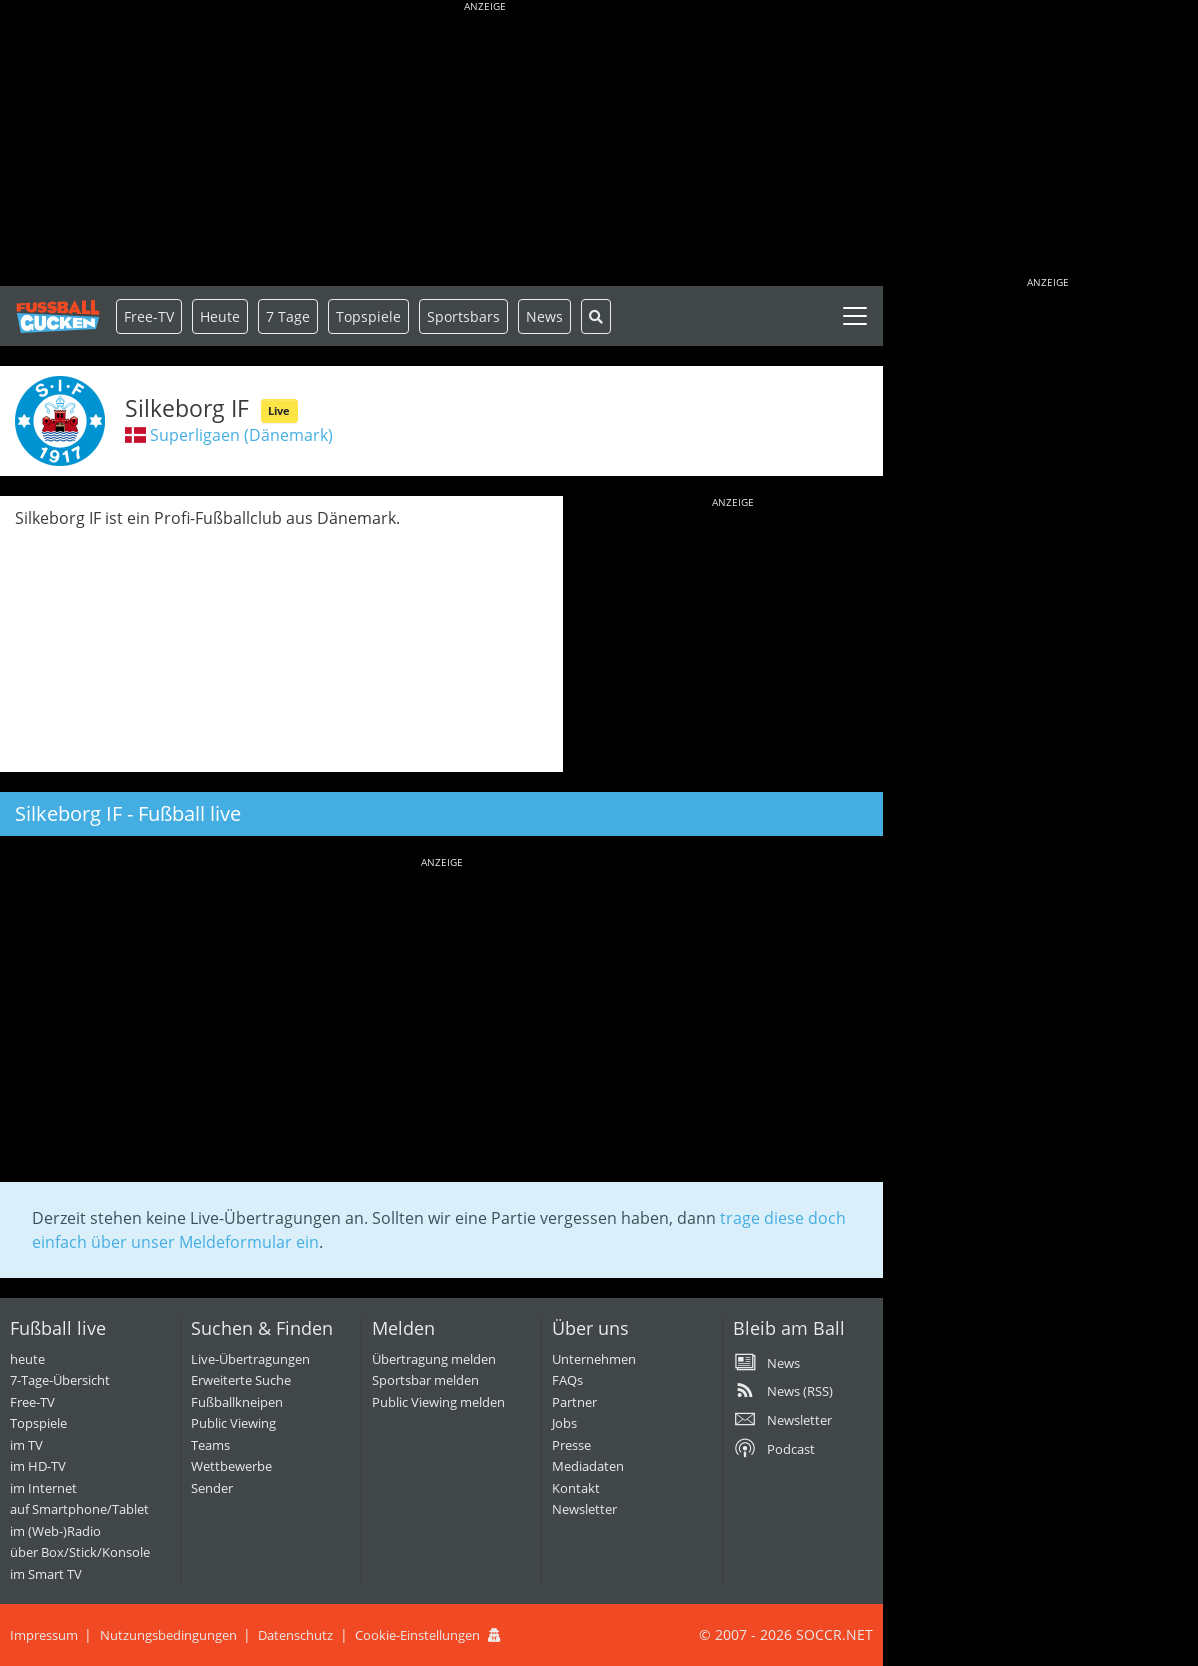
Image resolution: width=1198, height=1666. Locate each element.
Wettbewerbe (231, 1466)
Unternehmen (594, 1359)
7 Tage (288, 316)
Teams (210, 1445)
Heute (220, 316)
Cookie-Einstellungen (417, 1635)
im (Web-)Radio (55, 1531)
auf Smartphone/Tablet (79, 1509)
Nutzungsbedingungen (168, 1635)
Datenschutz (295, 1635)
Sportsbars (463, 316)
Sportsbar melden (425, 1380)
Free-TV (149, 316)
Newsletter (584, 1509)
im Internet (43, 1488)
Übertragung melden (434, 1359)
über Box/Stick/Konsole (80, 1552)
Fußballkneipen (237, 1402)
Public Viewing (233, 1423)
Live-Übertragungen (250, 1359)
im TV (26, 1445)
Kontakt (576, 1488)
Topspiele (38, 1423)
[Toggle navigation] (855, 316)
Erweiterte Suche (241, 1380)
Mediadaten (588, 1466)
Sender (212, 1488)
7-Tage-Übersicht (60, 1380)
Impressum (44, 1635)
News (544, 316)
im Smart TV (46, 1574)
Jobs (564, 1423)
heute (27, 1359)
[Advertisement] (485, 145)
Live (279, 410)
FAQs (567, 1380)
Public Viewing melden (438, 1402)
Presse (571, 1445)
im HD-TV (38, 1466)
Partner (574, 1402)
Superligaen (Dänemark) (241, 435)
